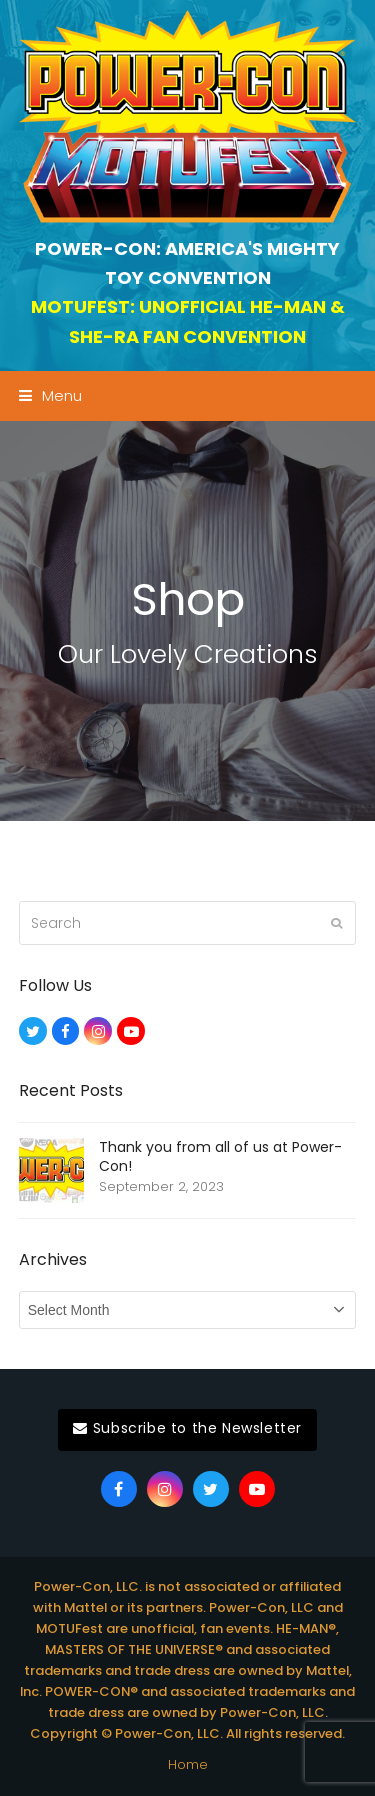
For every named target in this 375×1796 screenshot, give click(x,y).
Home (188, 1764)
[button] (50, 395)
